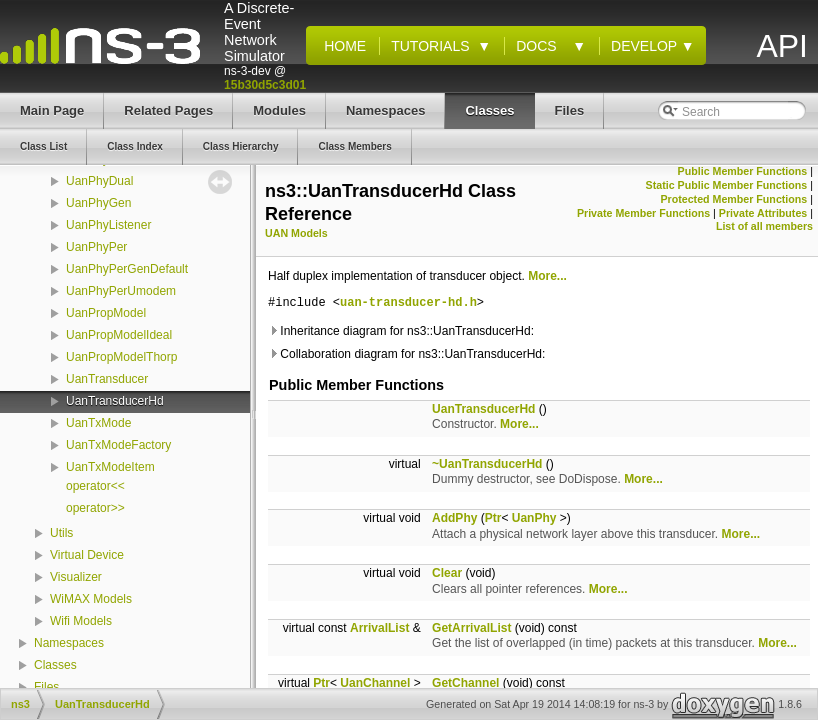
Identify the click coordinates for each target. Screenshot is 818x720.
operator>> (95, 508)
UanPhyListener (108, 225)
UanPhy (534, 518)
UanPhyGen (98, 203)
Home (341, 46)
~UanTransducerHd (487, 464)
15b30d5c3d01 (265, 85)
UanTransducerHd (115, 401)
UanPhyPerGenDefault (127, 269)
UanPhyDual (99, 181)
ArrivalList (379, 628)
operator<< (95, 486)
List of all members (764, 226)
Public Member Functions (743, 171)
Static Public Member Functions (727, 185)
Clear (447, 573)
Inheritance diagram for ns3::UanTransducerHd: (401, 331)
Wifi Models (81, 621)
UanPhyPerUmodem (121, 291)
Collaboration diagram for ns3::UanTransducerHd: (406, 354)
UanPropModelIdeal (119, 335)
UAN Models (296, 233)
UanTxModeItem (110, 467)
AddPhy (454, 518)
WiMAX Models (91, 599)
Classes (55, 665)
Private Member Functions (643, 213)
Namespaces (69, 643)
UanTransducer (107, 379)
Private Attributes (763, 213)
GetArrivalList (471, 628)
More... (547, 276)
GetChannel (465, 683)
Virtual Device (87, 555)
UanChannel (375, 683)
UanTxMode (98, 423)
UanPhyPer (96, 247)
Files (46, 687)
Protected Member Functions (733, 199)
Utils (61, 533)
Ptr (493, 518)
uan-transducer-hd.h (408, 303)
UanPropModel (106, 313)
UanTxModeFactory (118, 445)
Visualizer (76, 577)
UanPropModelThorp (121, 357)
